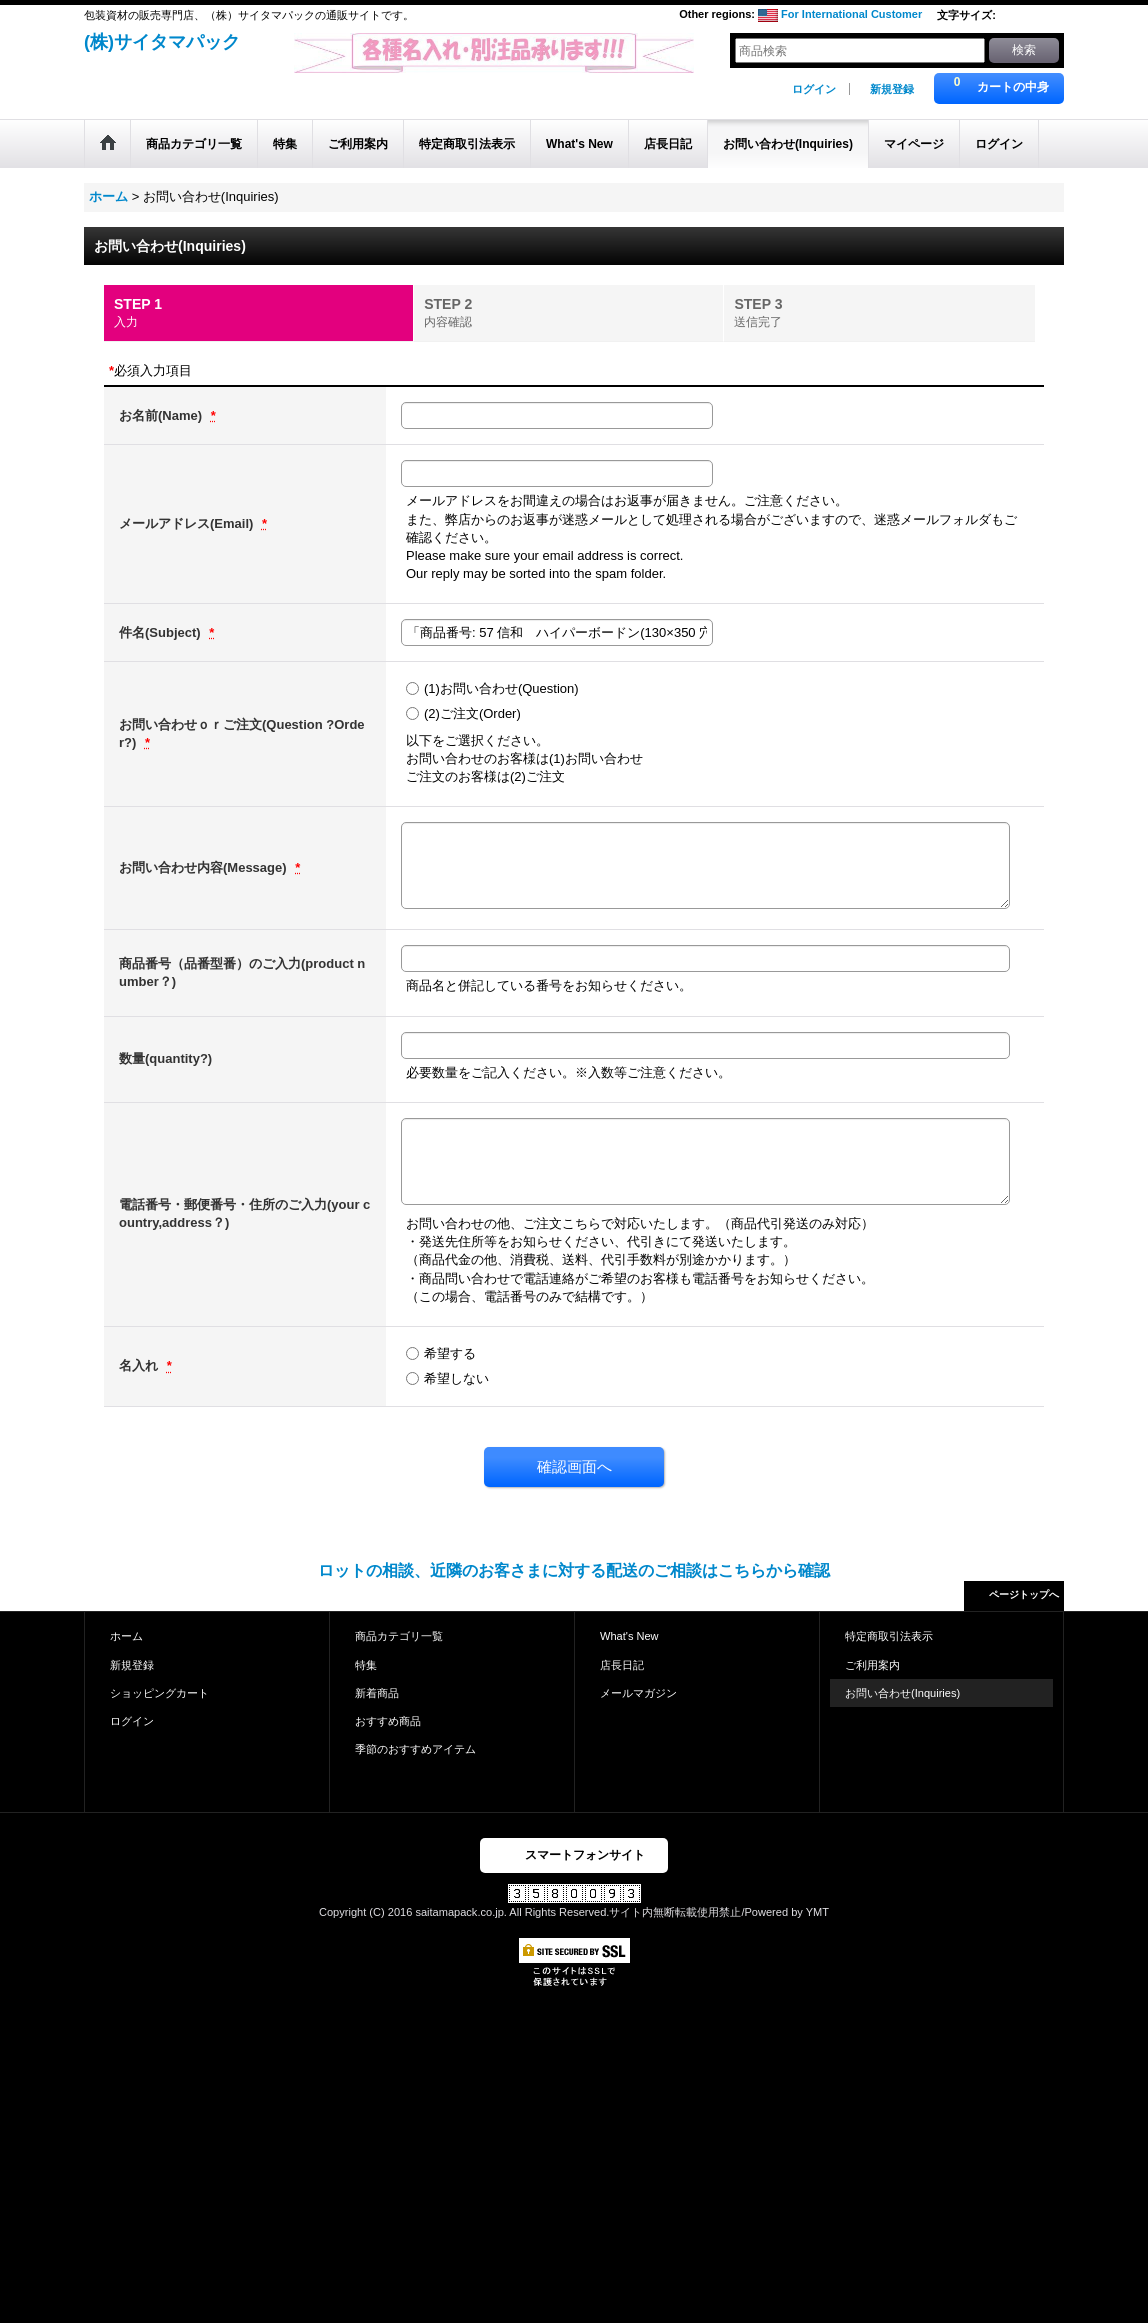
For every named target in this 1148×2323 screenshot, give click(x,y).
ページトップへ (1024, 1594)
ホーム (126, 1636)
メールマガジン (638, 1693)
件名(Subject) (161, 632)
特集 (366, 1665)
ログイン (814, 89)
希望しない (456, 1378)
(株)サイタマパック (162, 42)
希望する (450, 1353)
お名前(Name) (162, 415)
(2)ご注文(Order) (472, 713)
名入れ (140, 1365)
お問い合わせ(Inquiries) (902, 1693)
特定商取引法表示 (889, 1636)
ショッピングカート (159, 1693)
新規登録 (892, 89)
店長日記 (622, 1665)
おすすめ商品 (388, 1721)
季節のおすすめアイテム (415, 1749)
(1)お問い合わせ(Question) (501, 688)
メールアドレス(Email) (188, 523)
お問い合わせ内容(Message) (204, 867)
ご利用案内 (872, 1665)
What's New (629, 1636)
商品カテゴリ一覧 (399, 1636)
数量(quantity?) (165, 1058)
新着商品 (377, 1693)
